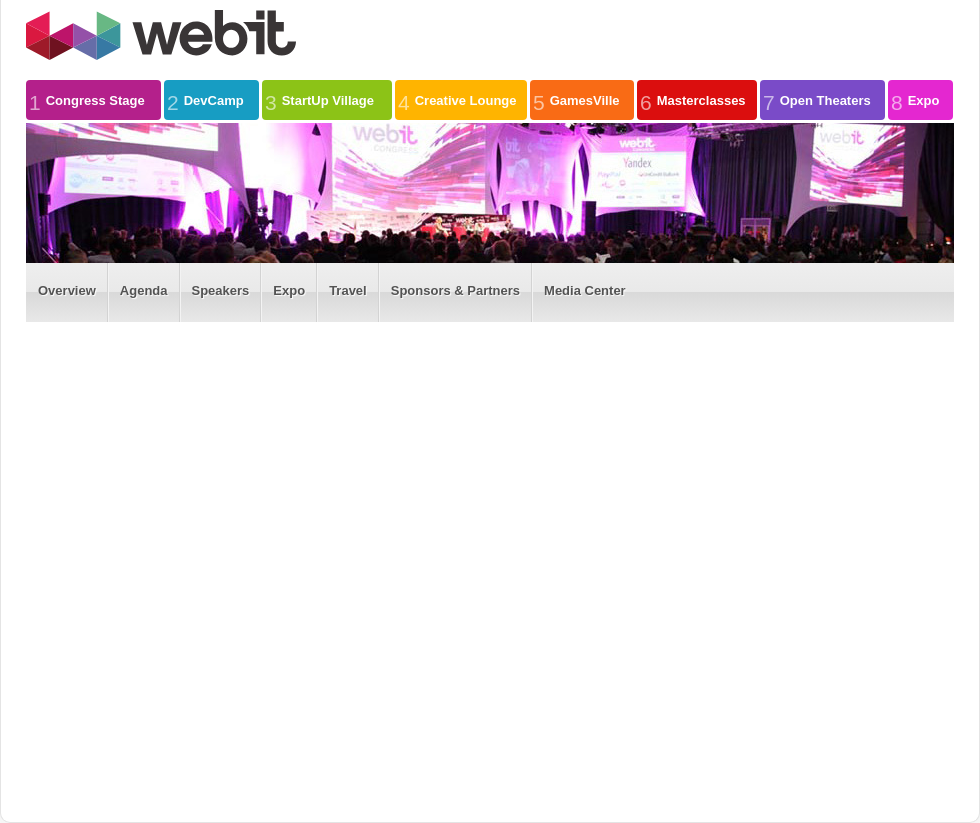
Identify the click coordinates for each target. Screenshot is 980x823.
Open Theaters (817, 100)
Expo (915, 100)
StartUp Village (319, 100)
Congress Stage (87, 100)
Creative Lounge (457, 100)
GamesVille (576, 100)
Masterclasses (693, 100)
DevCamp (205, 100)
